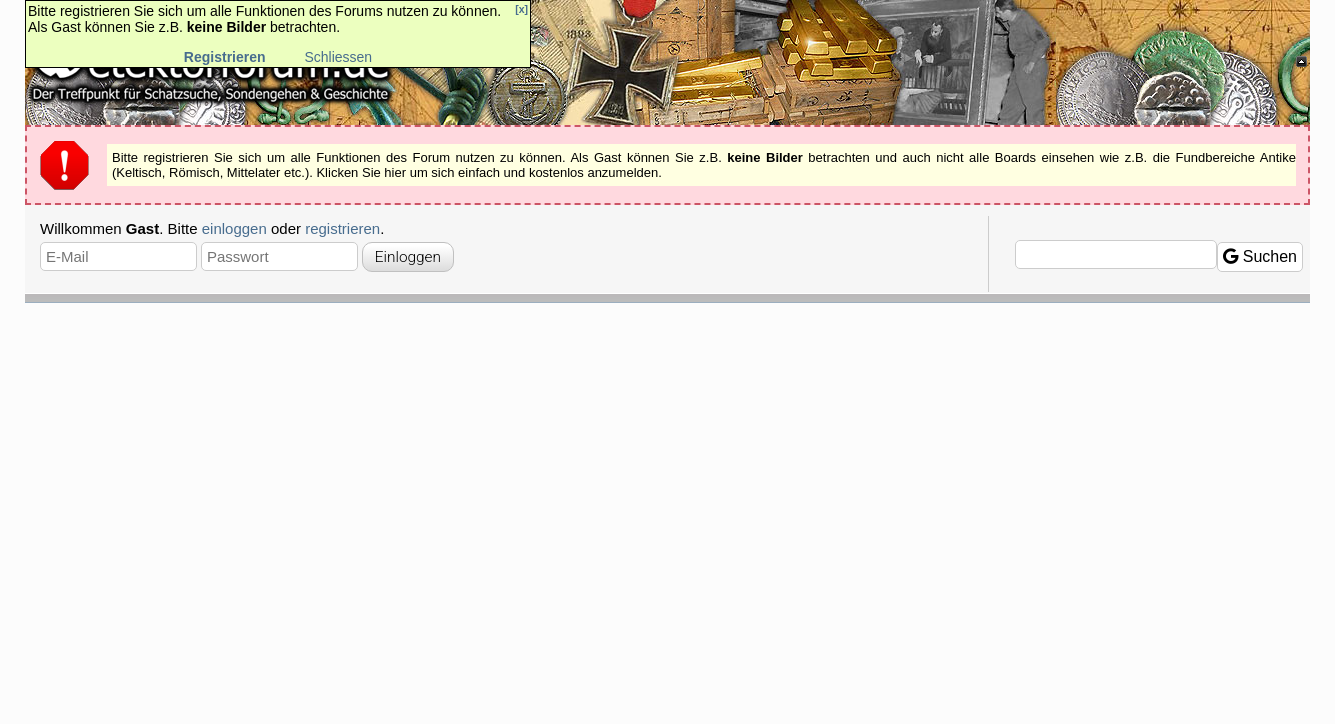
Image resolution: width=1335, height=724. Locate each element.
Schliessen (338, 57)
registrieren (342, 228)
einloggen (234, 228)
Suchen (1260, 256)
